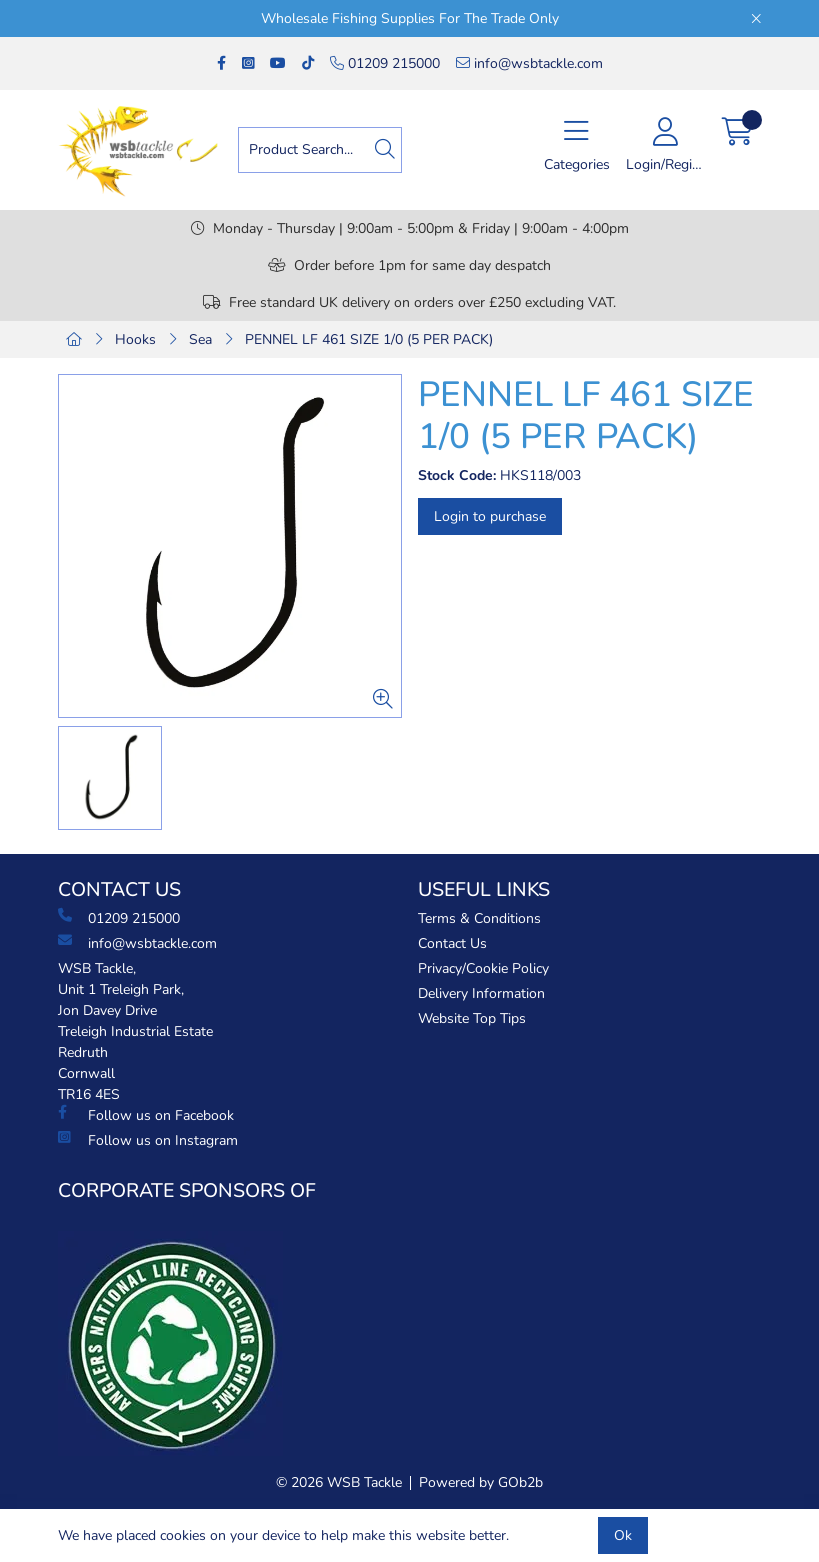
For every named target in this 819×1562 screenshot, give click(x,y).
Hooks (135, 339)
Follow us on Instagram (148, 1140)
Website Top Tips (472, 1018)
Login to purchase (490, 516)
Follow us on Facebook (146, 1115)
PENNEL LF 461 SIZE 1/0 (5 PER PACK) (369, 339)
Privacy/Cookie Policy (483, 968)
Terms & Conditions (479, 918)
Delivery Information (481, 993)
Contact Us (452, 943)
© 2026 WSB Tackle (339, 1482)
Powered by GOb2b (481, 1482)
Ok (623, 1535)
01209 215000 (385, 63)
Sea (200, 339)
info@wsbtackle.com (529, 63)
